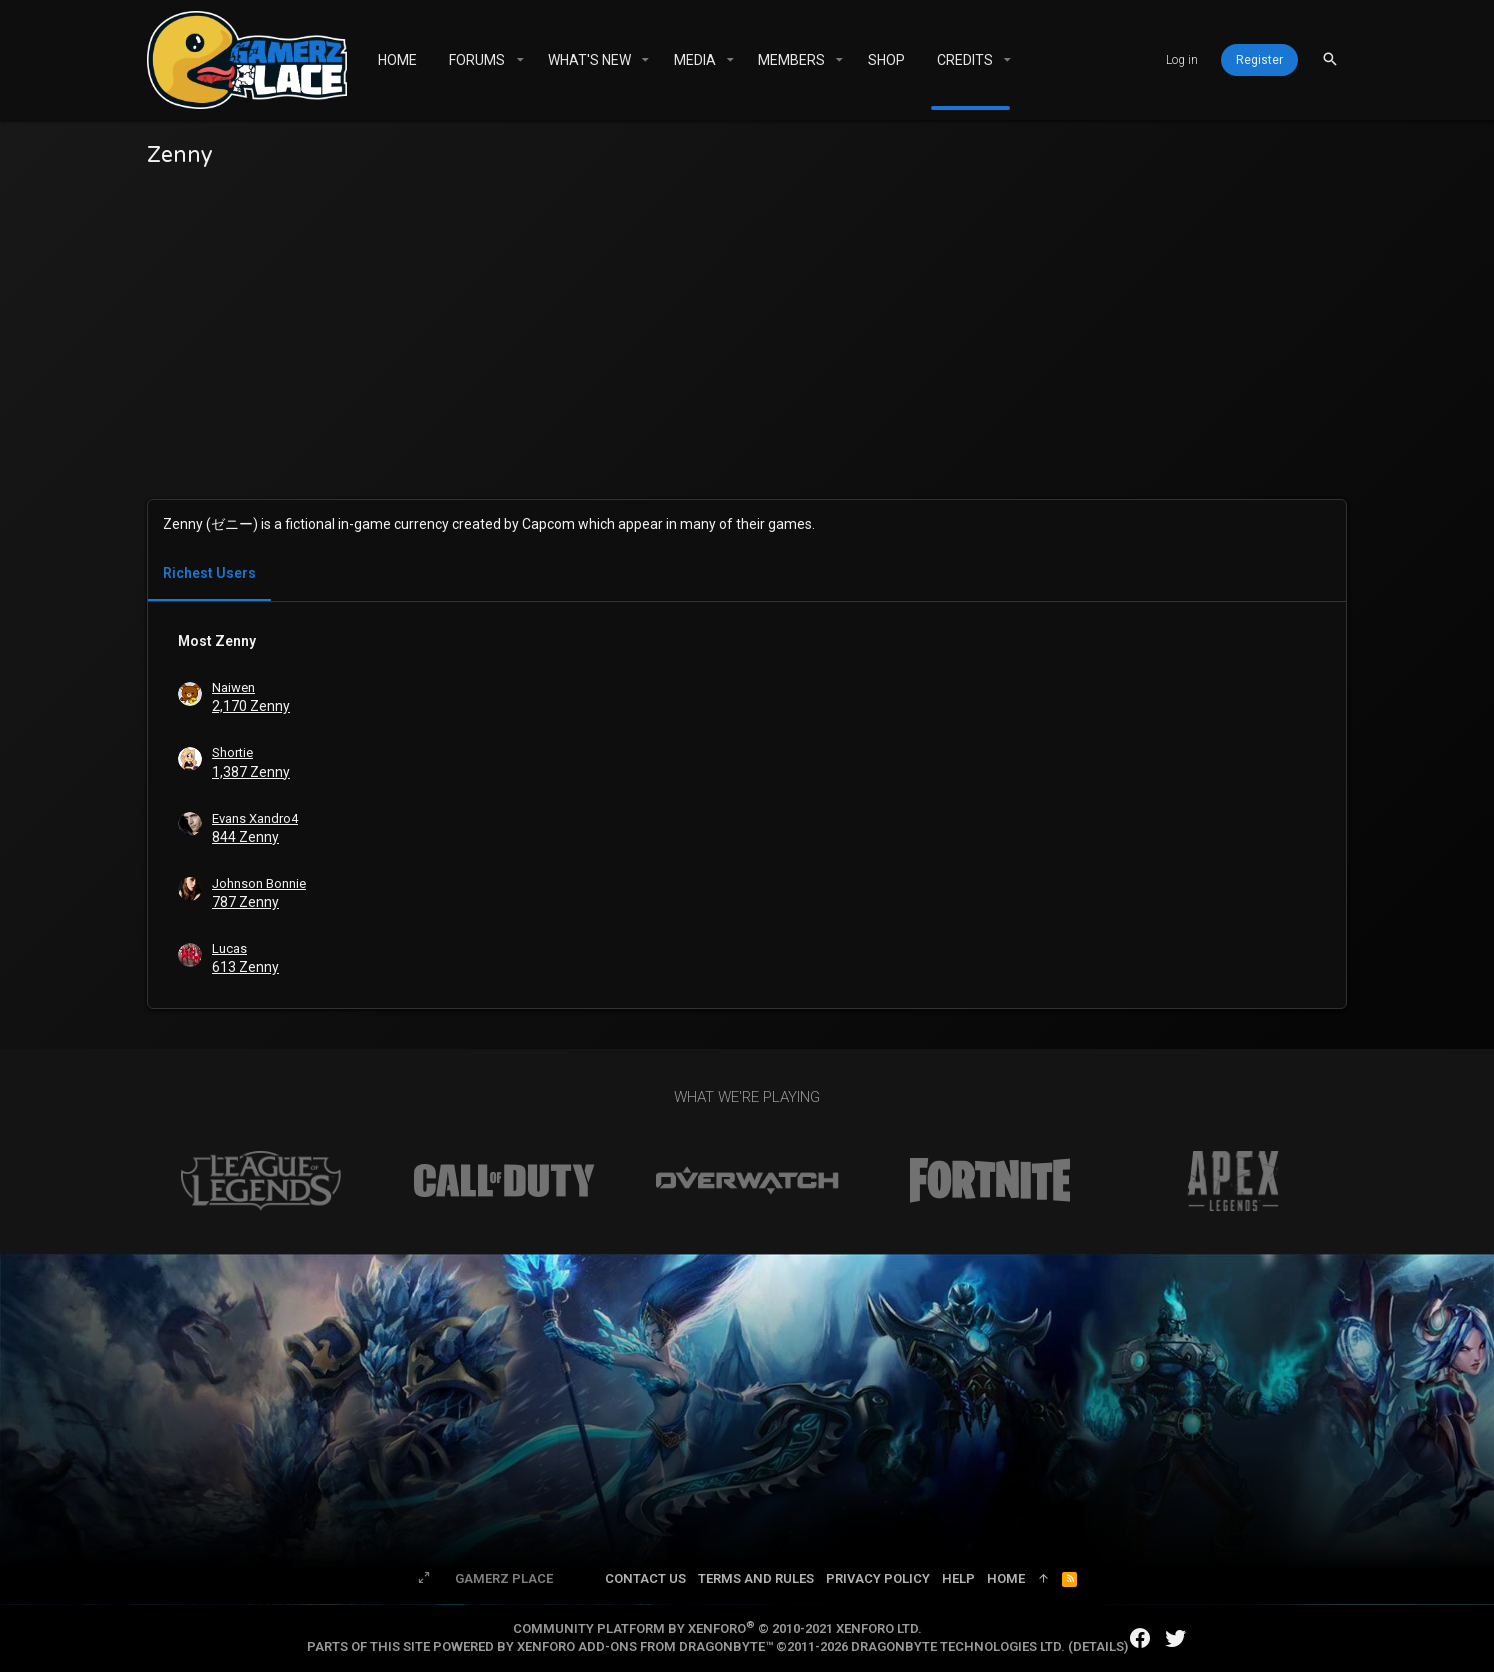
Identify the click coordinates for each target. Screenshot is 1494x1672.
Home (1006, 1578)
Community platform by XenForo (717, 1628)
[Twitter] (1176, 1638)
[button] (519, 60)
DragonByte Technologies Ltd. (958, 1646)
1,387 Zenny (251, 772)
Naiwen (233, 687)
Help (958, 1578)
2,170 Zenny (251, 706)
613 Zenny (245, 967)
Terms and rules (756, 1578)
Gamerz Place (504, 1578)
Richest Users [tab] (209, 573)
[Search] (1330, 59)
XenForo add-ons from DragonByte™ (645, 1646)
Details (1098, 1646)
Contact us (645, 1578)
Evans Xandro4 (255, 818)
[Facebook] (1140, 1638)
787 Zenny (245, 902)
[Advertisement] (747, 329)
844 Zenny (245, 837)
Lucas (229, 948)
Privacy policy (878, 1578)
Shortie (232, 752)
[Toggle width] (424, 1579)
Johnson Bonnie (259, 883)
